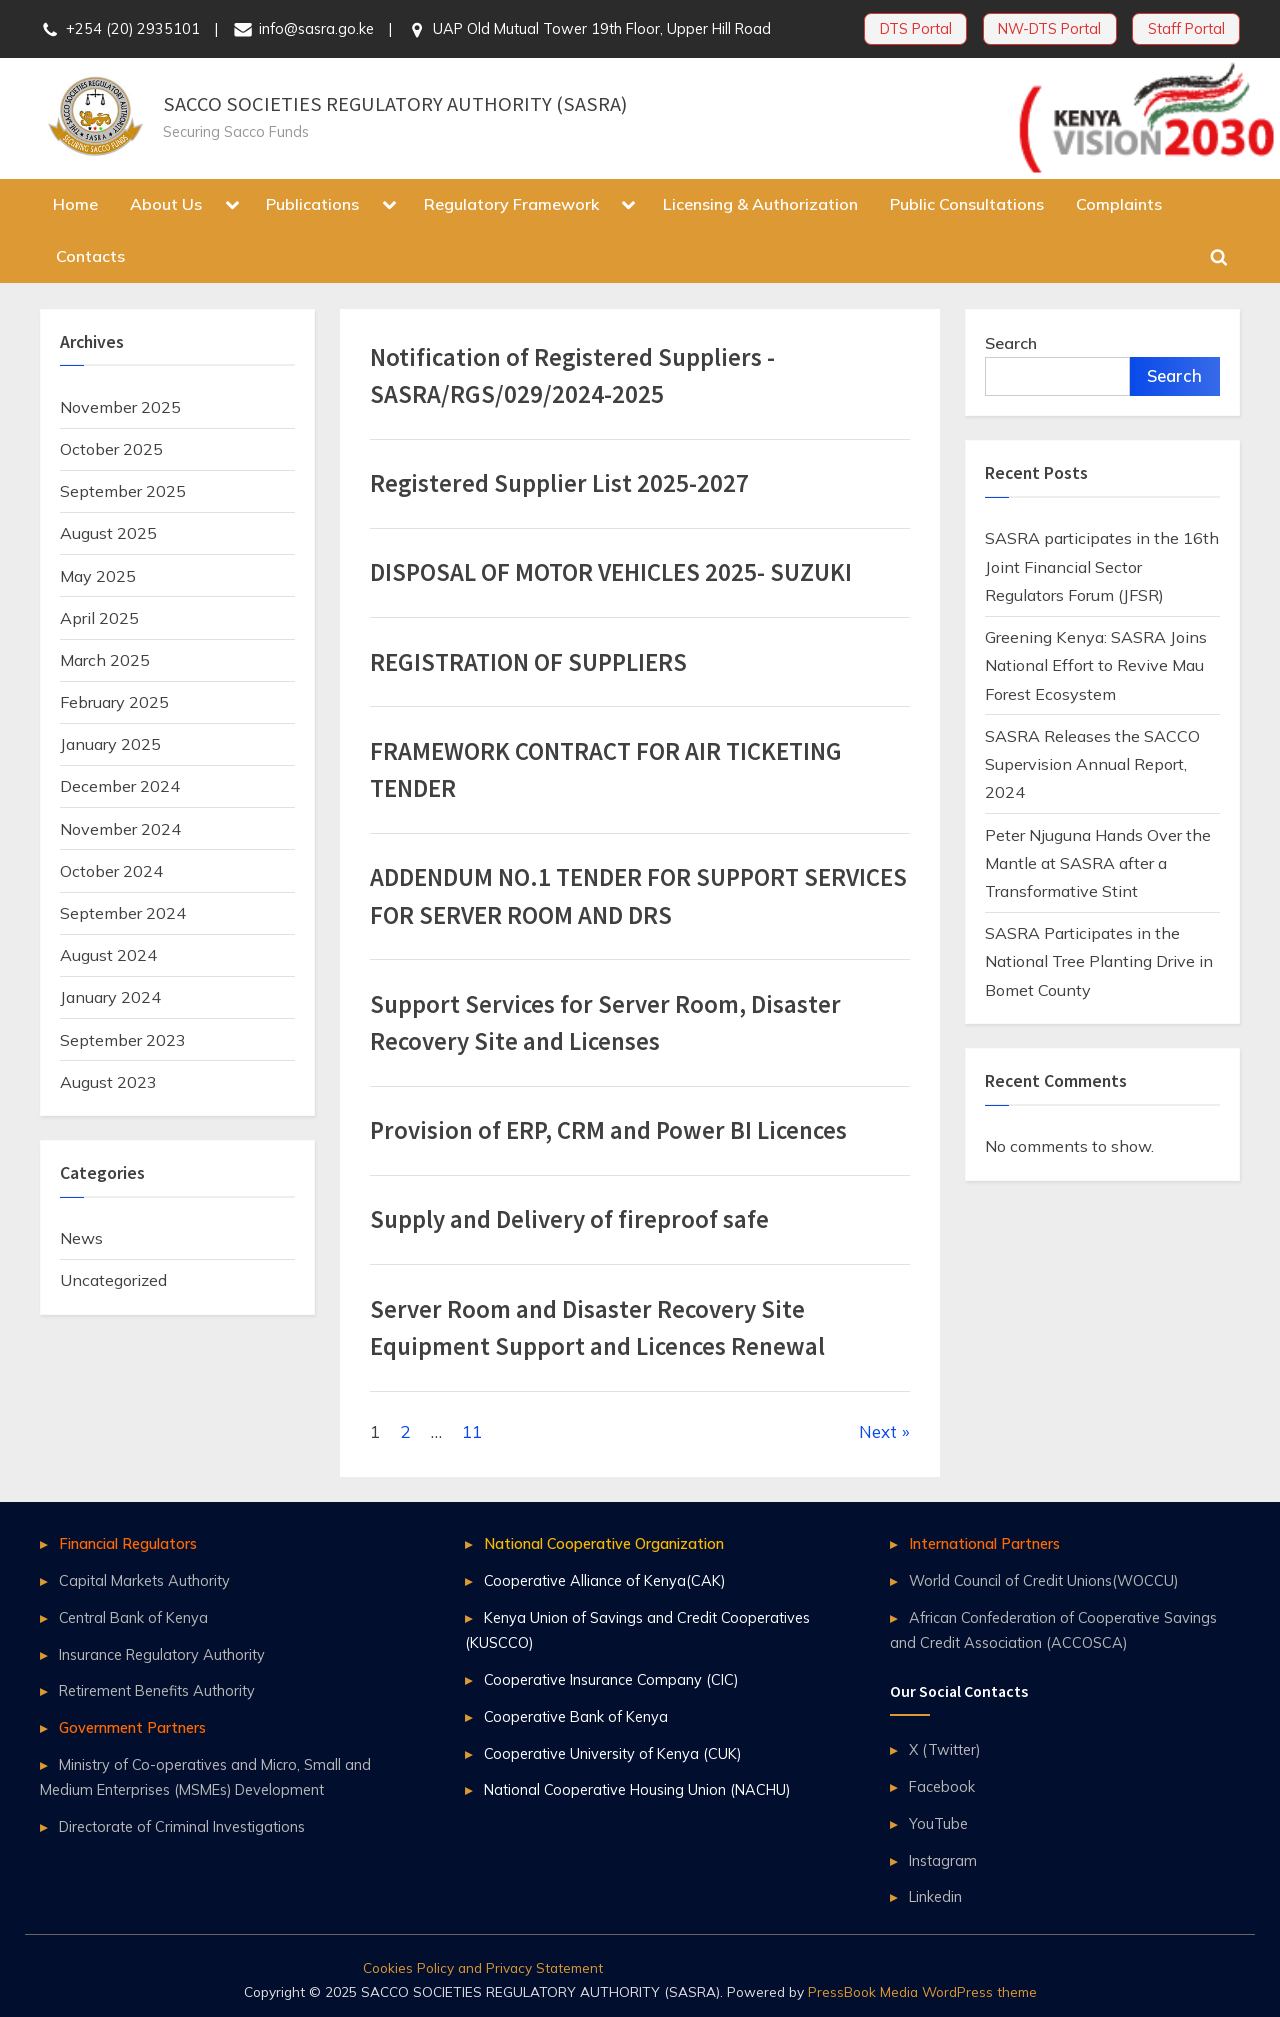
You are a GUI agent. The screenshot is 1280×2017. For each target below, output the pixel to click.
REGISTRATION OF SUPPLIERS (528, 662)
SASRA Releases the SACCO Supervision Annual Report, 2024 (1092, 764)
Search (1011, 343)
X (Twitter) (944, 1749)
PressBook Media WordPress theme (922, 1991)
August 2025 (108, 533)
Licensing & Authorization (760, 204)
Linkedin (935, 1896)
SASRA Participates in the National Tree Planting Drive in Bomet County (1099, 961)
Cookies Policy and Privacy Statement (483, 1967)
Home (75, 204)
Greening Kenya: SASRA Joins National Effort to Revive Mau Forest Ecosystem (1096, 665)
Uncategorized (113, 1280)
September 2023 (123, 1040)
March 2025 (105, 660)
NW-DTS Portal (1049, 28)
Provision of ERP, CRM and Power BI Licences (608, 1130)
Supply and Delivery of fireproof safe (569, 1219)
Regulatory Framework (511, 204)
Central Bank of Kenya (133, 1617)
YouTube (938, 1823)
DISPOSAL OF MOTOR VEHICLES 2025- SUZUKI (611, 572)
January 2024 (110, 997)
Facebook (942, 1786)
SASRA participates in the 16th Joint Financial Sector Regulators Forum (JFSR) (1102, 566)
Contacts (90, 256)
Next (878, 1431)
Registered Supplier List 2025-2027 (559, 483)
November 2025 (120, 407)
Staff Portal (1186, 28)
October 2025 (111, 449)
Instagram (943, 1860)
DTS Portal (916, 28)
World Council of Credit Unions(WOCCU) (1043, 1580)
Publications (312, 204)
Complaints (1119, 204)
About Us (166, 204)
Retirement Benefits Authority (157, 1690)
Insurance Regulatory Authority (162, 1654)
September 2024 (123, 913)
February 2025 (114, 702)
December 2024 (120, 786)
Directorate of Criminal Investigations (182, 1826)
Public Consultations (967, 204)
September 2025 (123, 491)
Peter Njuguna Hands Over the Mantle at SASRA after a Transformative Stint (1098, 863)
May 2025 (98, 576)
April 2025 (99, 618)
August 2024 (108, 955)
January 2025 (110, 744)
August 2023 (108, 1082)
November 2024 (120, 829)
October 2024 (111, 871)
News (81, 1238)
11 (472, 1431)
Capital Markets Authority (144, 1580)
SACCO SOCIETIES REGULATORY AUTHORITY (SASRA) (395, 104)
